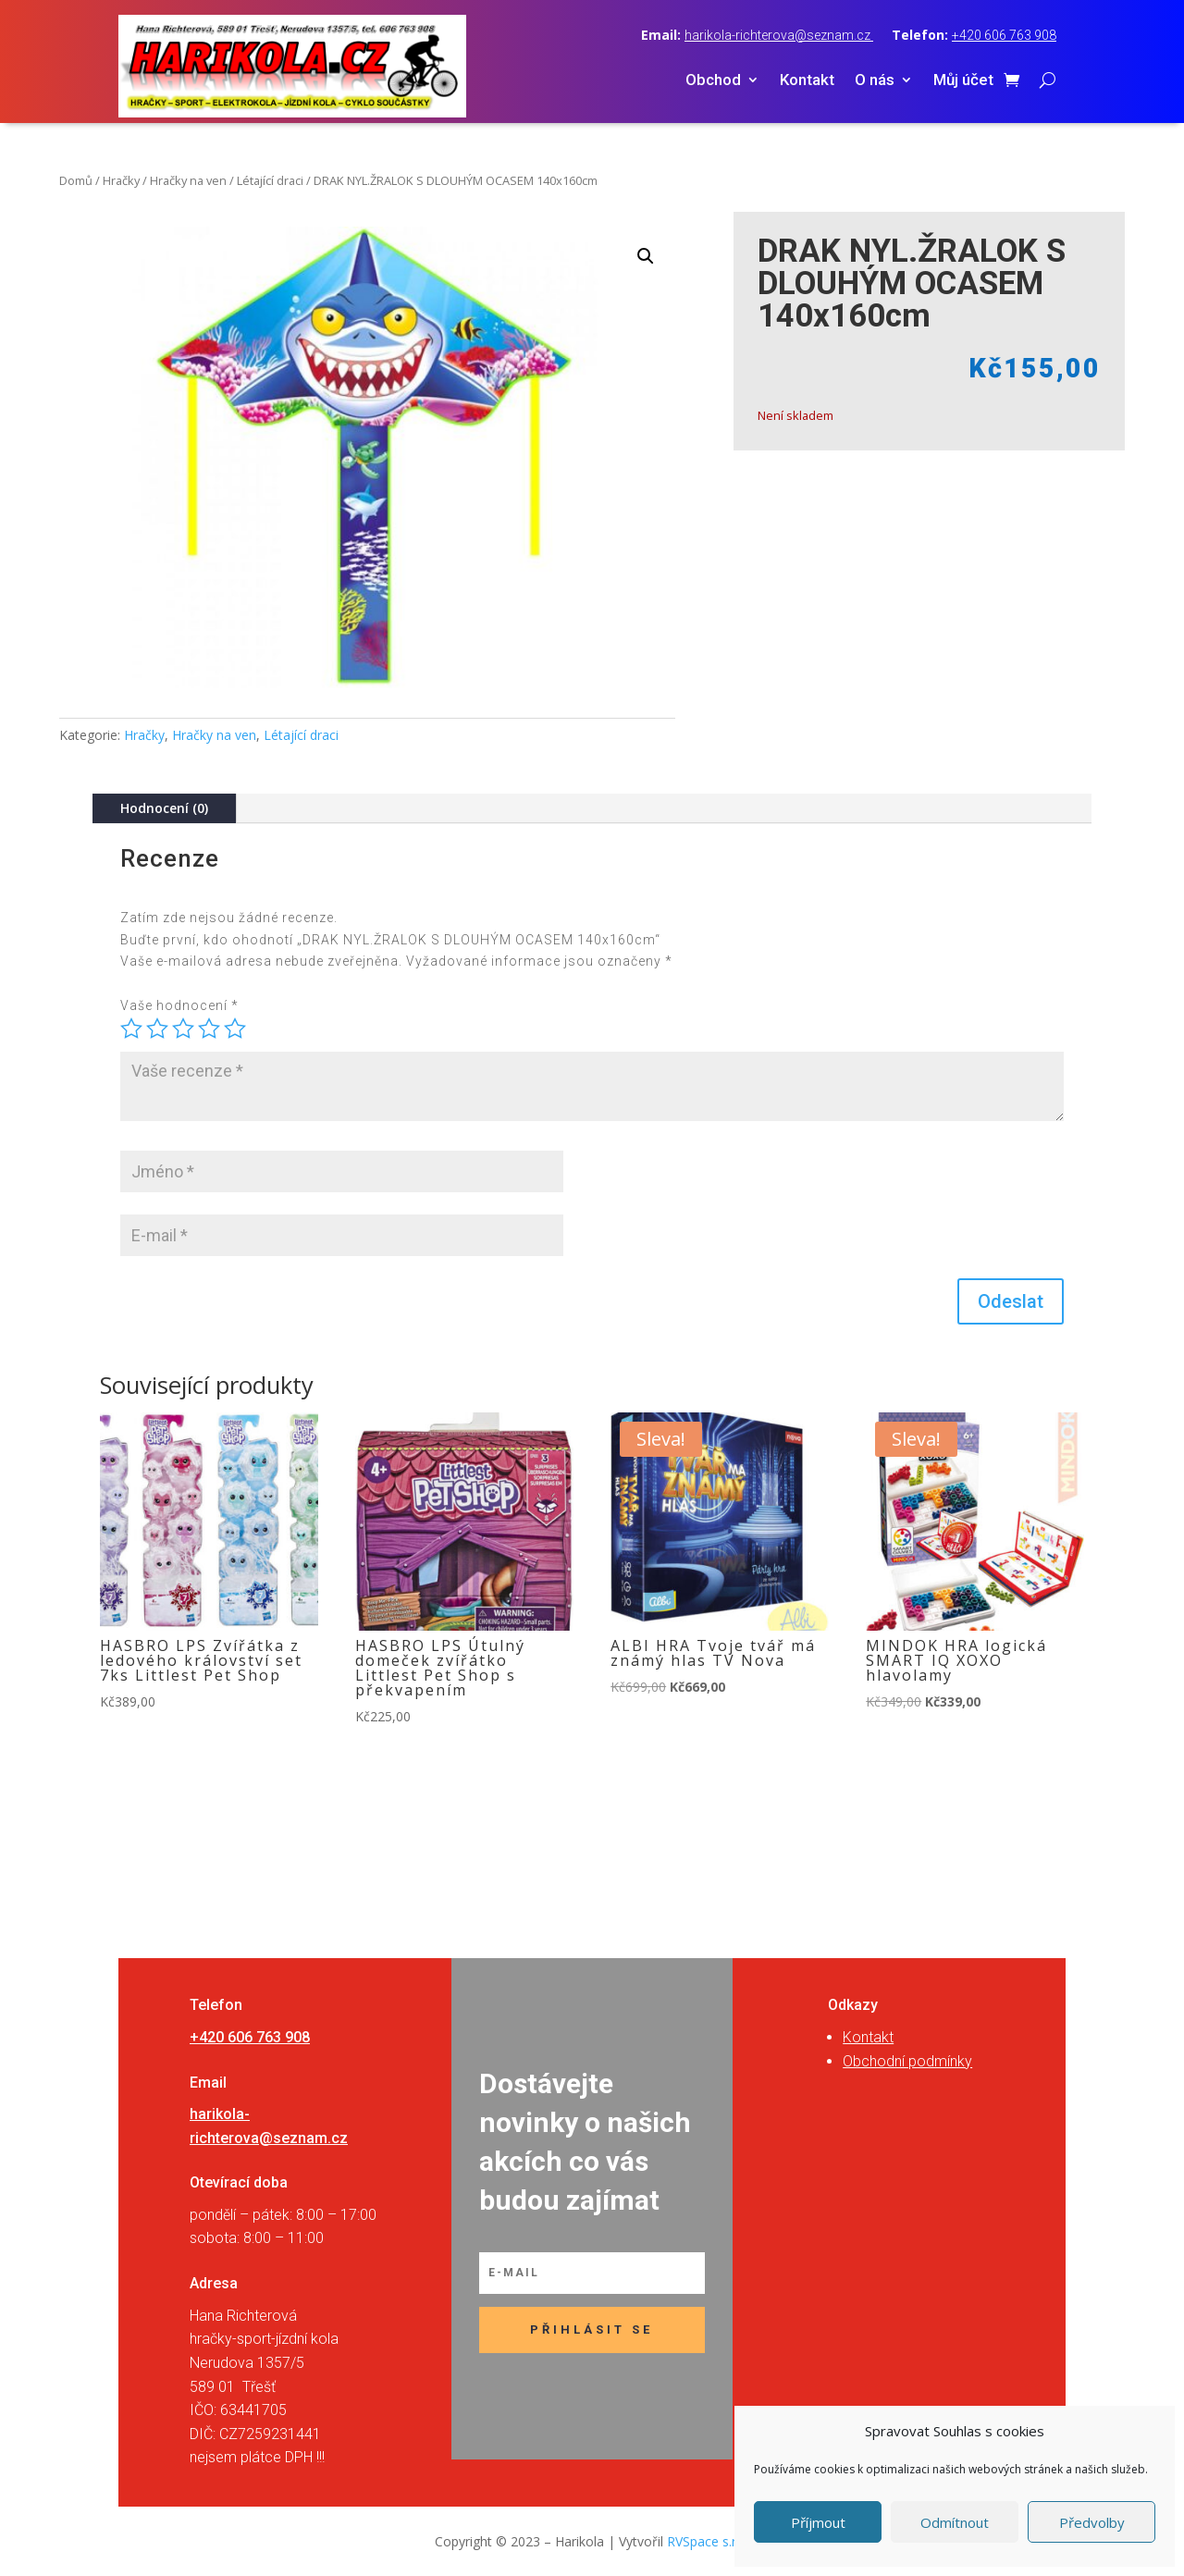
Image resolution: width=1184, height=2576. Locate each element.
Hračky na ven (188, 180)
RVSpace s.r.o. (708, 2541)
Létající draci (270, 180)
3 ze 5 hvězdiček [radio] (183, 1028)
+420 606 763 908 (1004, 35)
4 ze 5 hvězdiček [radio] (209, 1028)
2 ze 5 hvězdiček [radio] (157, 1028)
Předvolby (1092, 2522)
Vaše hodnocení (179, 1005)
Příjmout (818, 2522)
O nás (874, 81)
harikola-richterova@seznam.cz (778, 35)
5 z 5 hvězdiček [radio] (235, 1028)
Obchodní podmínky (907, 2061)
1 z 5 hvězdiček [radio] (131, 1028)
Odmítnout (954, 2522)
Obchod (713, 81)
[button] (645, 256)
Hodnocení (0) (164, 808)
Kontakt (807, 81)
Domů (75, 180)
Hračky (121, 180)
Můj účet (963, 81)
